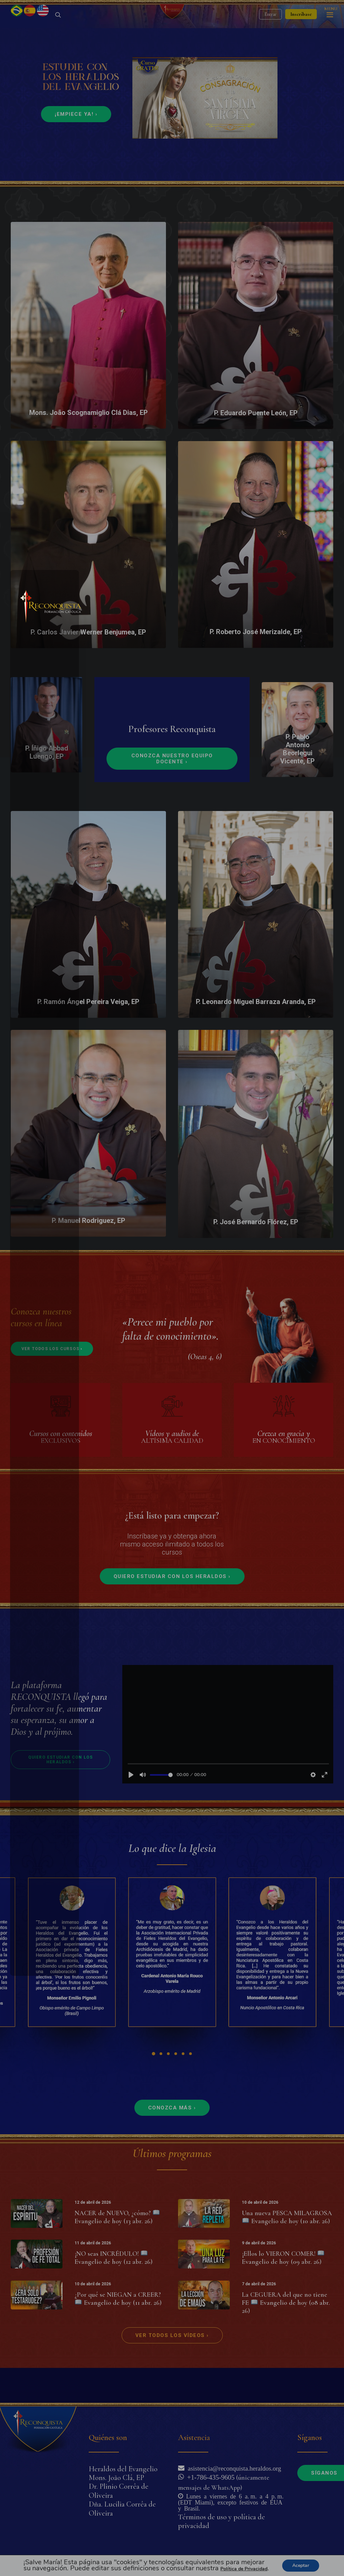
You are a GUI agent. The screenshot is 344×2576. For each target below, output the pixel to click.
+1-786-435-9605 (209, 2477)
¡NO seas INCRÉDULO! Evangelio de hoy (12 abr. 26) (114, 2293)
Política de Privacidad (243, 2569)
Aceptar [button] (300, 2565)
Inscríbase (301, 32)
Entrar (270, 32)
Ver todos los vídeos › (172, 2371)
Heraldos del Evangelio (123, 2469)
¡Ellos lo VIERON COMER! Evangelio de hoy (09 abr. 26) (283, 2293)
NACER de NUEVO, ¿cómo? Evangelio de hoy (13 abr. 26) (117, 2252)
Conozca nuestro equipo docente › (173, 794)
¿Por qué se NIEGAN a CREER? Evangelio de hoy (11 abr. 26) (118, 2334)
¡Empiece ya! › (76, 149)
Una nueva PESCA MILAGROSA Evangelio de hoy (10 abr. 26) (287, 2252)
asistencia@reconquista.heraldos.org (232, 2468)
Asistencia (194, 2438)
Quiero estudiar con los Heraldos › (172, 1612)
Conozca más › (172, 2143)
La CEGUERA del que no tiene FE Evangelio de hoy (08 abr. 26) (286, 2338)
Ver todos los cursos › (52, 1384)
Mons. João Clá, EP (116, 2478)
